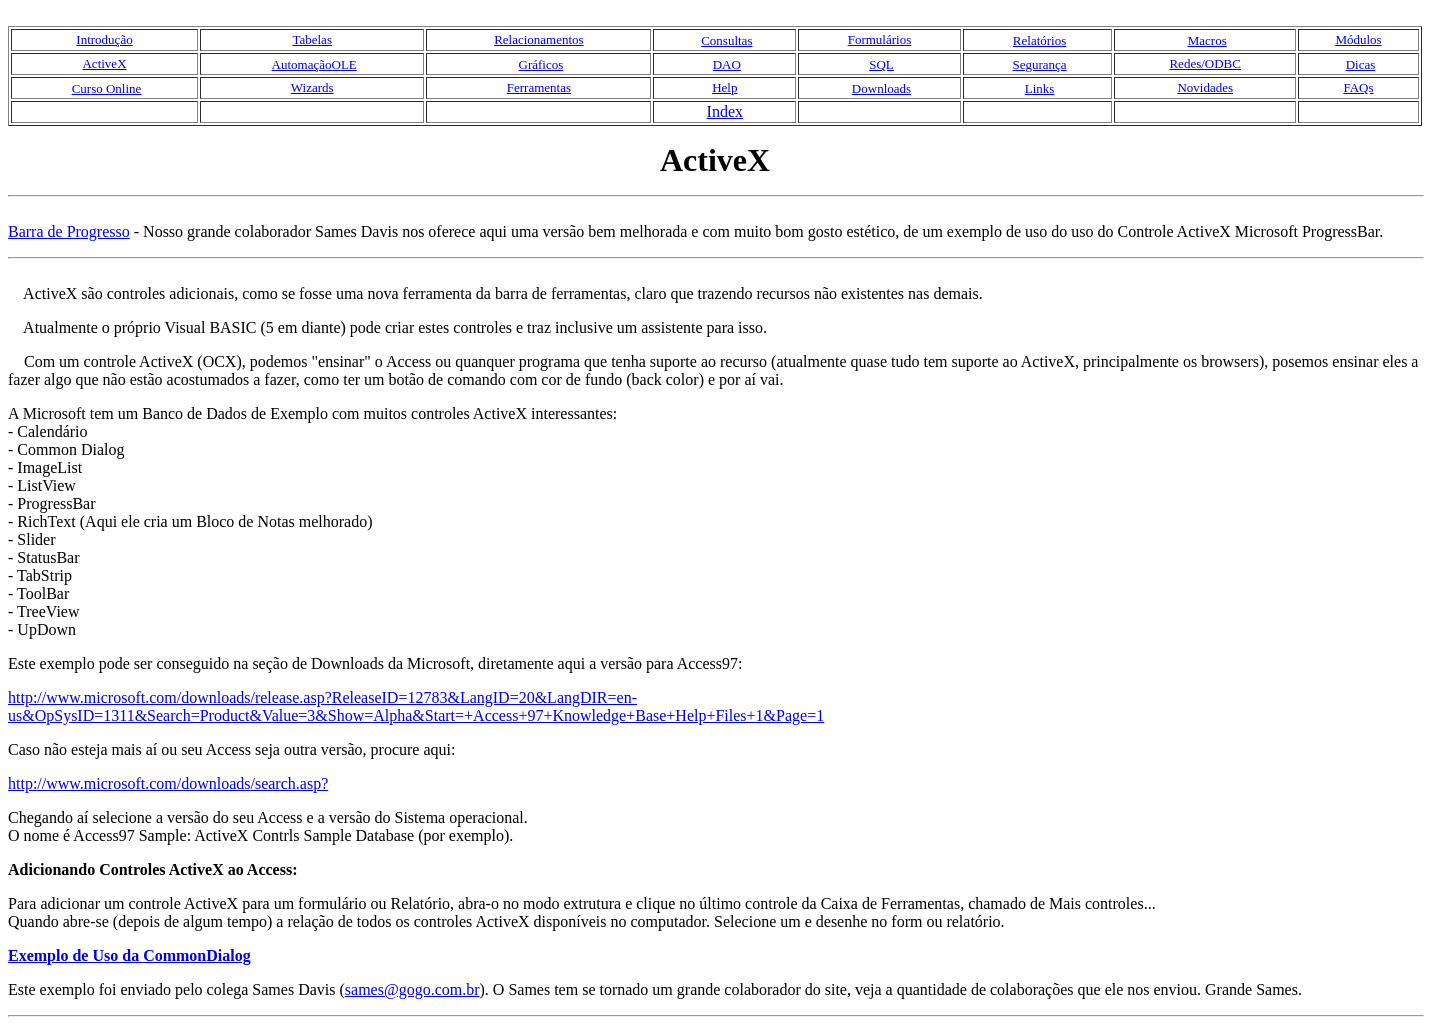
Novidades (1205, 87)
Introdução (104, 39)
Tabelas (312, 39)
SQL (881, 64)
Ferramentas (539, 87)
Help (724, 87)
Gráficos (541, 64)
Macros (1207, 40)
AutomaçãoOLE (314, 64)
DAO (727, 64)
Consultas (726, 40)
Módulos (1358, 39)
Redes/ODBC (1205, 63)
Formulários (880, 39)
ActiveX (104, 63)
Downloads (881, 88)
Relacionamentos (539, 39)
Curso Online (107, 88)
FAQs (1358, 87)
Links (1040, 88)
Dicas (1361, 64)
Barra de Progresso (69, 231)
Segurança (1039, 64)
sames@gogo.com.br (412, 989)
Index (725, 111)
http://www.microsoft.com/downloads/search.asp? (168, 783)
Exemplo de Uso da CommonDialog (129, 955)
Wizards (312, 87)
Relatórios (1039, 40)
